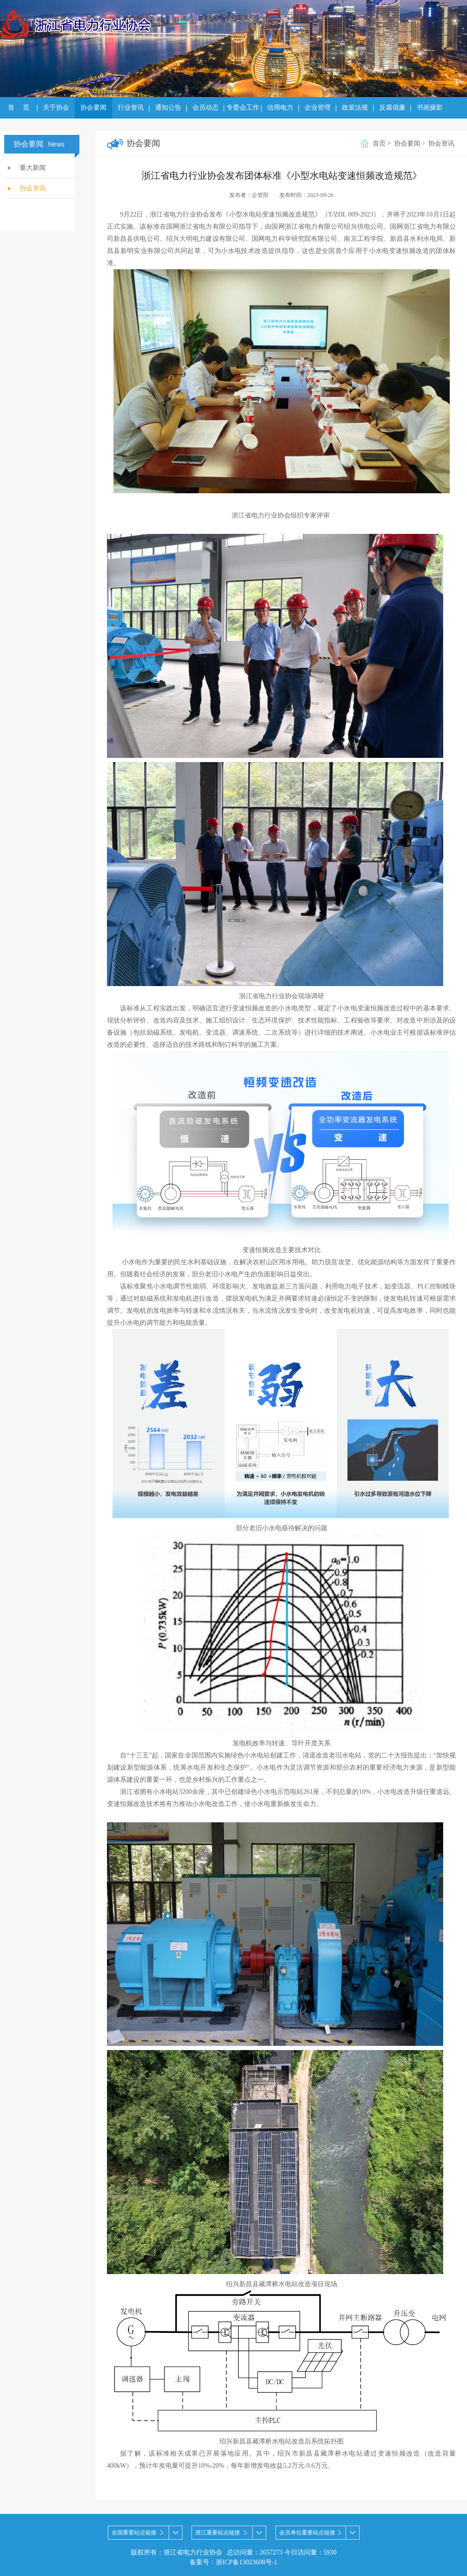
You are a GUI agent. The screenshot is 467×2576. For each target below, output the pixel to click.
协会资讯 (33, 188)
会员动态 (205, 107)
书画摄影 (430, 107)
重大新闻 (33, 167)
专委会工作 (242, 107)
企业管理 (317, 107)
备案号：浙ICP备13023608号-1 (233, 2562)
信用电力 (280, 107)
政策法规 (355, 107)
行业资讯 (131, 107)
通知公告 (168, 107)
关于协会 (56, 107)
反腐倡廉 (392, 107)
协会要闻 (93, 107)
